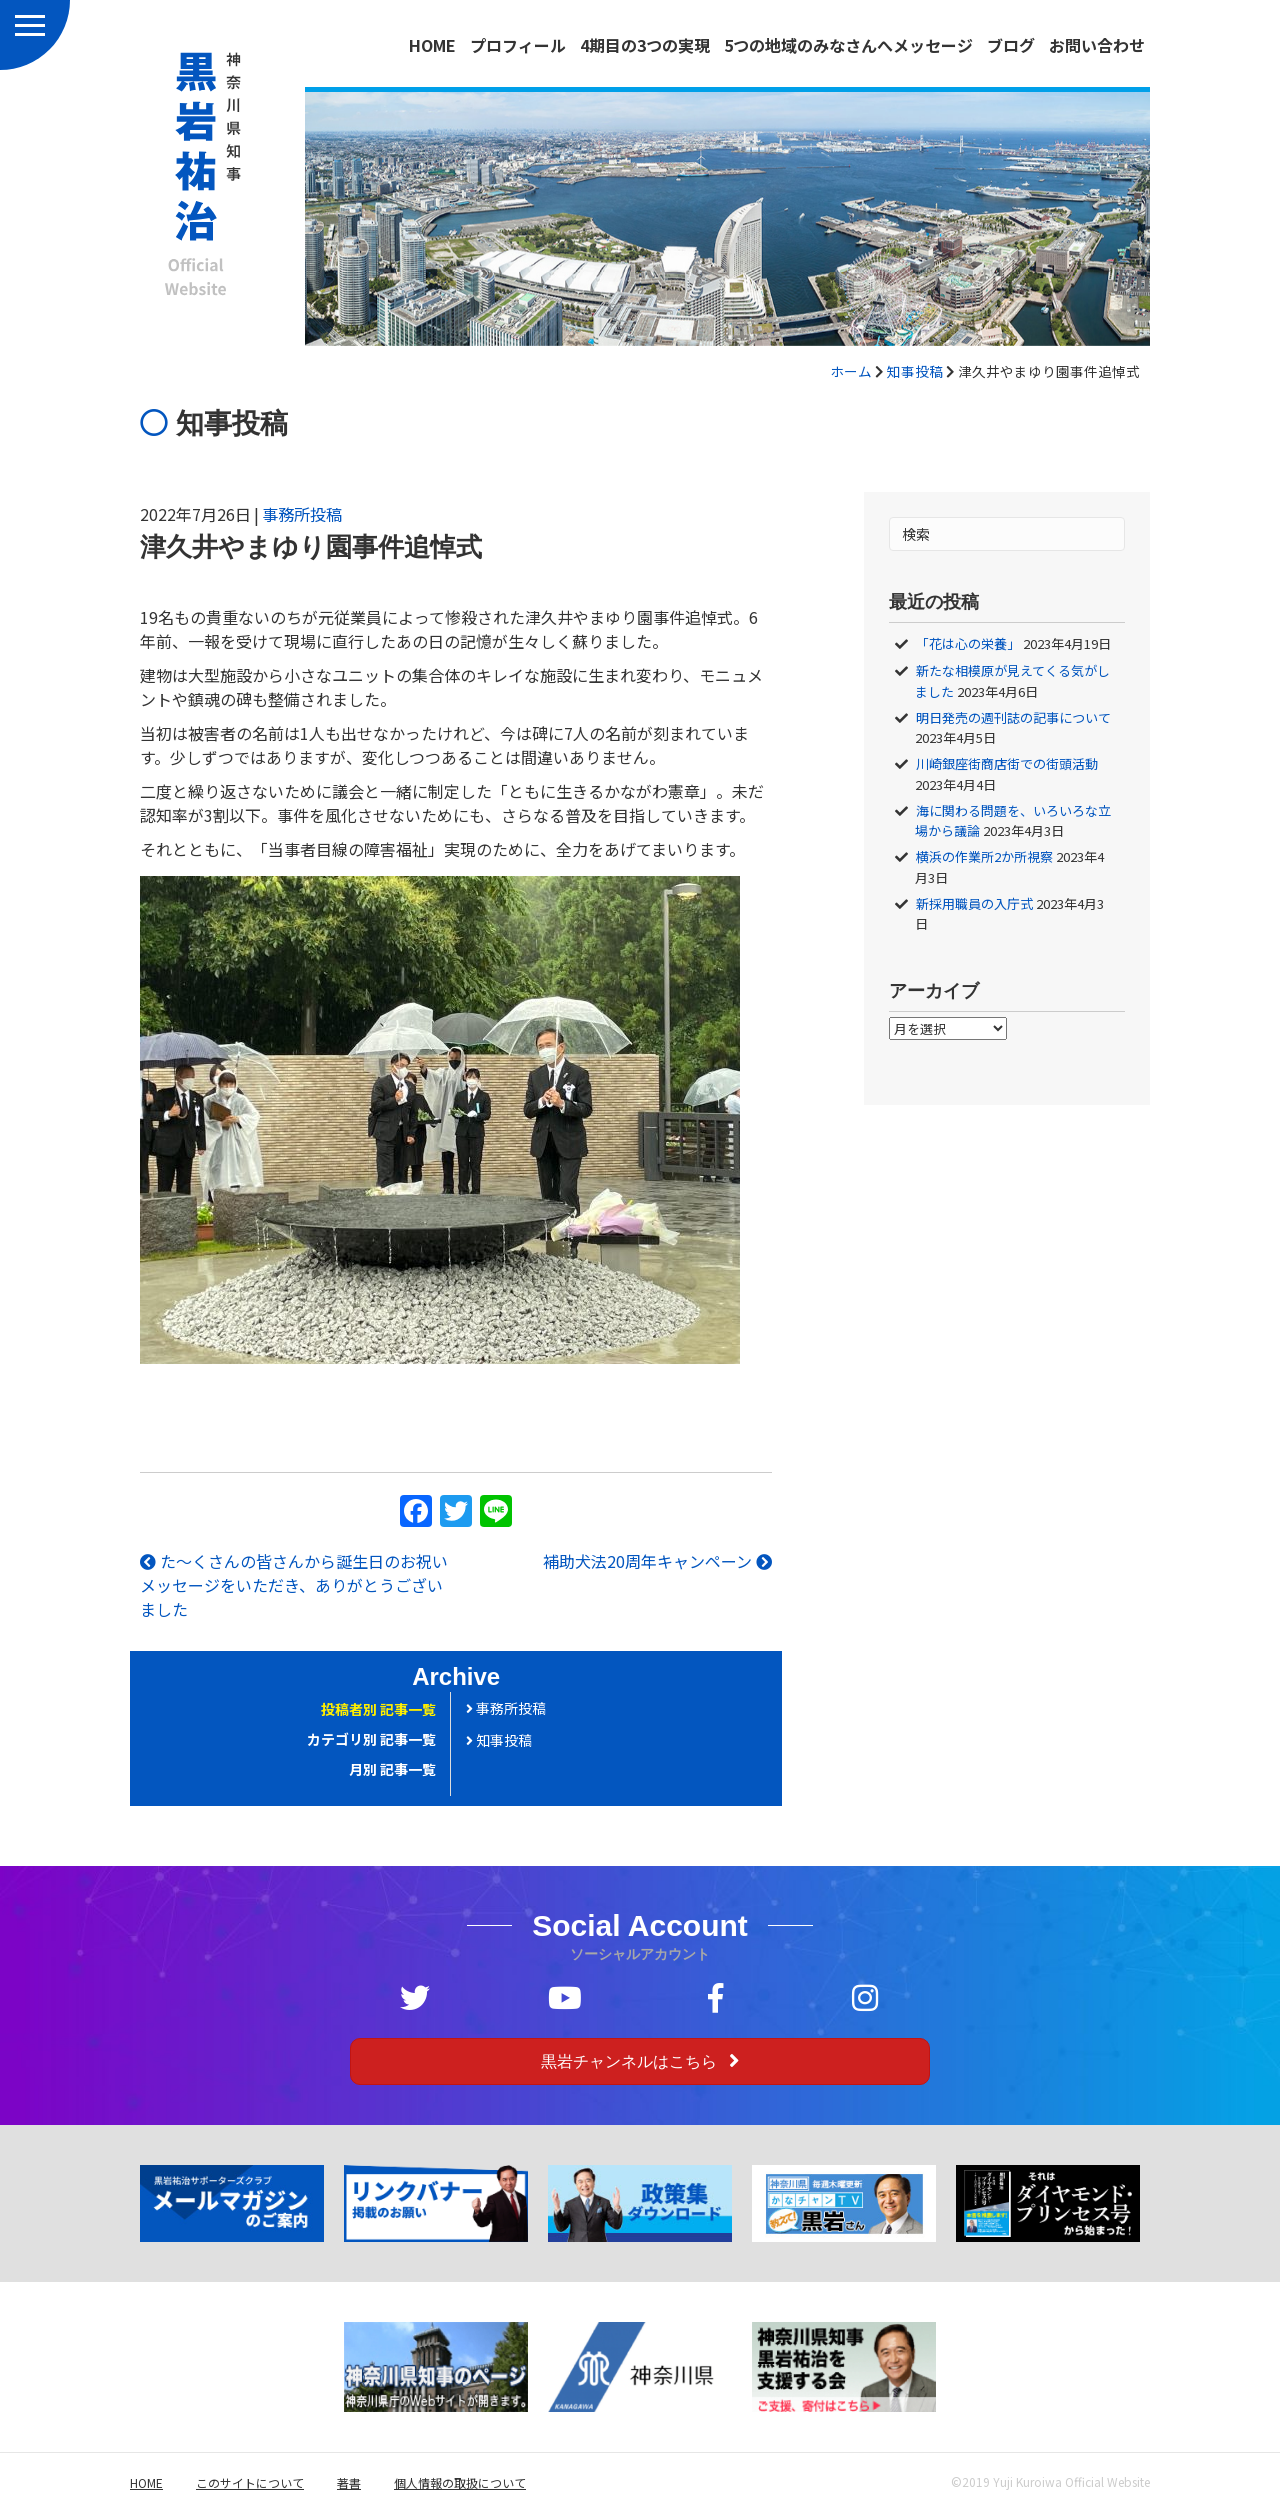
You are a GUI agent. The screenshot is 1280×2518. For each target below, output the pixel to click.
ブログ (1011, 45)
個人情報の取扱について (460, 2482)
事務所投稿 (302, 514)
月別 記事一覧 (392, 1769)
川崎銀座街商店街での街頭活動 (1007, 763)
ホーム (851, 371)
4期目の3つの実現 (645, 45)
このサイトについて (250, 2482)
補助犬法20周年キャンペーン (657, 1561)
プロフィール (518, 45)
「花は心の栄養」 (968, 643)
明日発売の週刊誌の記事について (1013, 717)
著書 (349, 2482)
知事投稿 (915, 371)
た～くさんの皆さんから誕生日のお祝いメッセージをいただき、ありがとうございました (294, 1585)
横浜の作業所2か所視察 (984, 856)
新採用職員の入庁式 (974, 903)
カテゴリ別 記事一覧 (371, 1739)
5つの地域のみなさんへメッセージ (848, 45)
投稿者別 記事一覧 (378, 1709)
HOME (432, 45)
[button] (640, 2061)
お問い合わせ (1097, 45)
